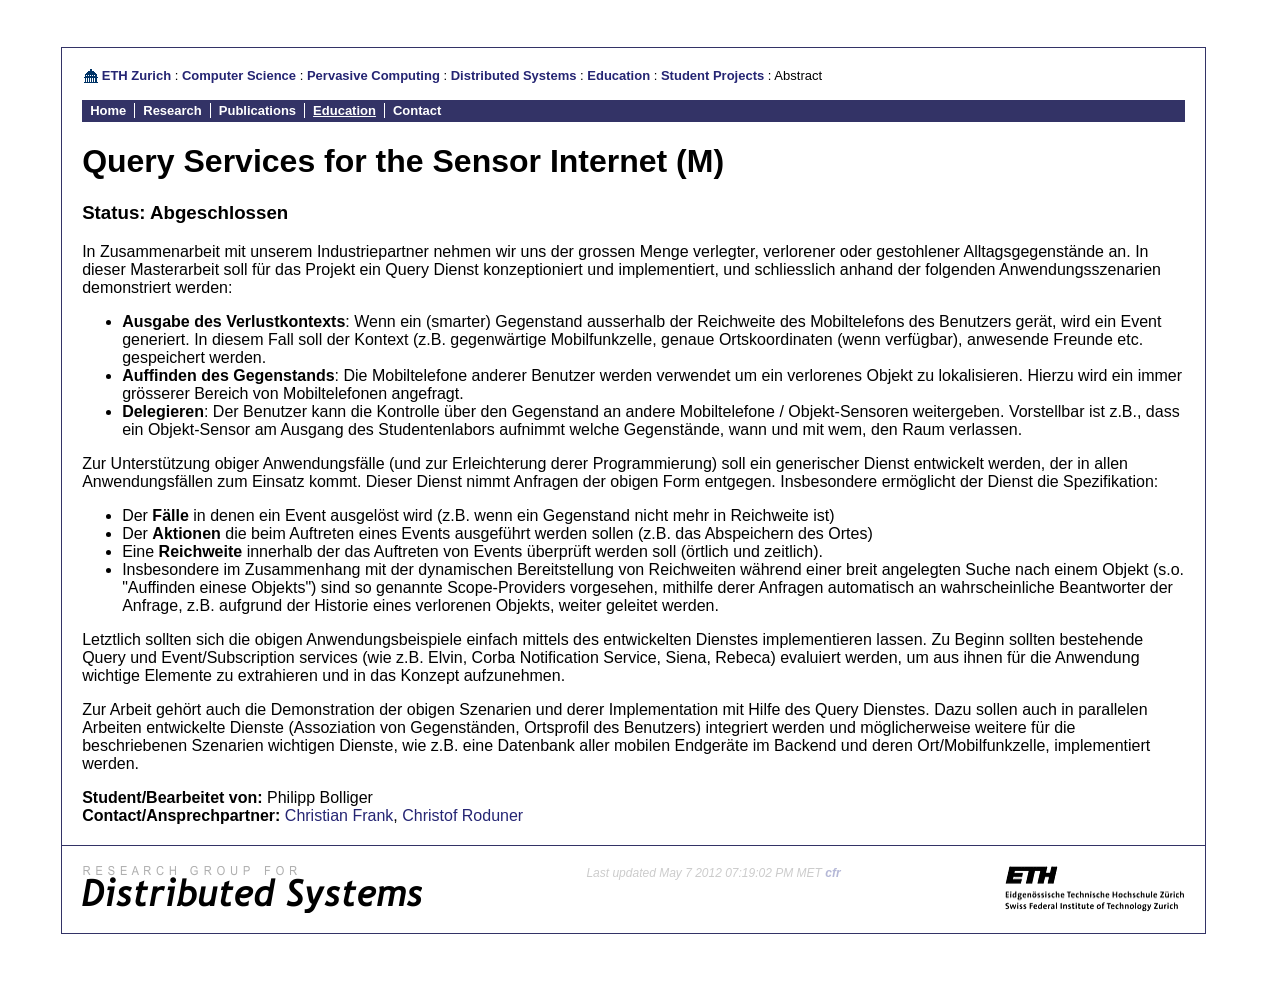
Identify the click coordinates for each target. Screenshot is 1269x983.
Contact (417, 110)
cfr (832, 873)
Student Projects (712, 75)
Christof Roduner (462, 815)
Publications (257, 110)
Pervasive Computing (373, 75)
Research (172, 110)
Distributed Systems (514, 75)
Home (108, 110)
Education (618, 75)
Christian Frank (339, 815)
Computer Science (239, 75)
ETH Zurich (136, 75)
